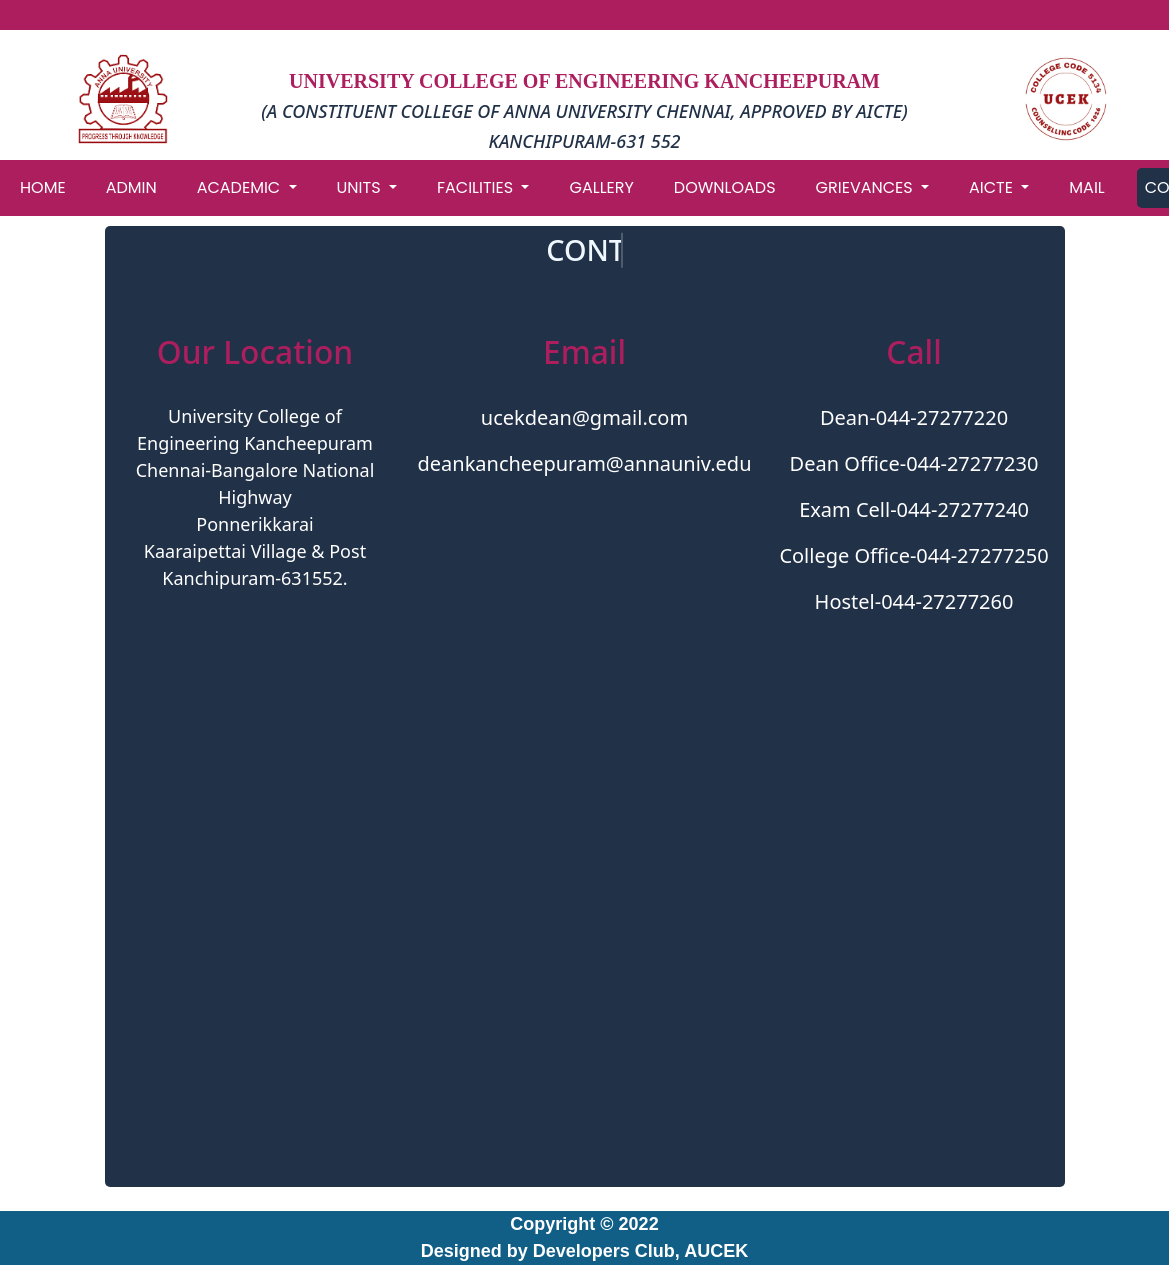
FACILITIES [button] (477, 187)
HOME (43, 187)
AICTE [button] (993, 187)
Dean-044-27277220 (914, 417)
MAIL (1086, 187)
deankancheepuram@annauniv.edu (584, 463)
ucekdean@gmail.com (584, 417)
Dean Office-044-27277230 (914, 463)
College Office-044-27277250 (913, 555)
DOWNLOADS (725, 187)
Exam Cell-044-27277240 (914, 509)
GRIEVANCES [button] (866, 187)
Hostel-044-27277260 (914, 601)
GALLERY (601, 187)
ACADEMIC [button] (241, 187)
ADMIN (131, 187)
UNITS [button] (361, 187)
